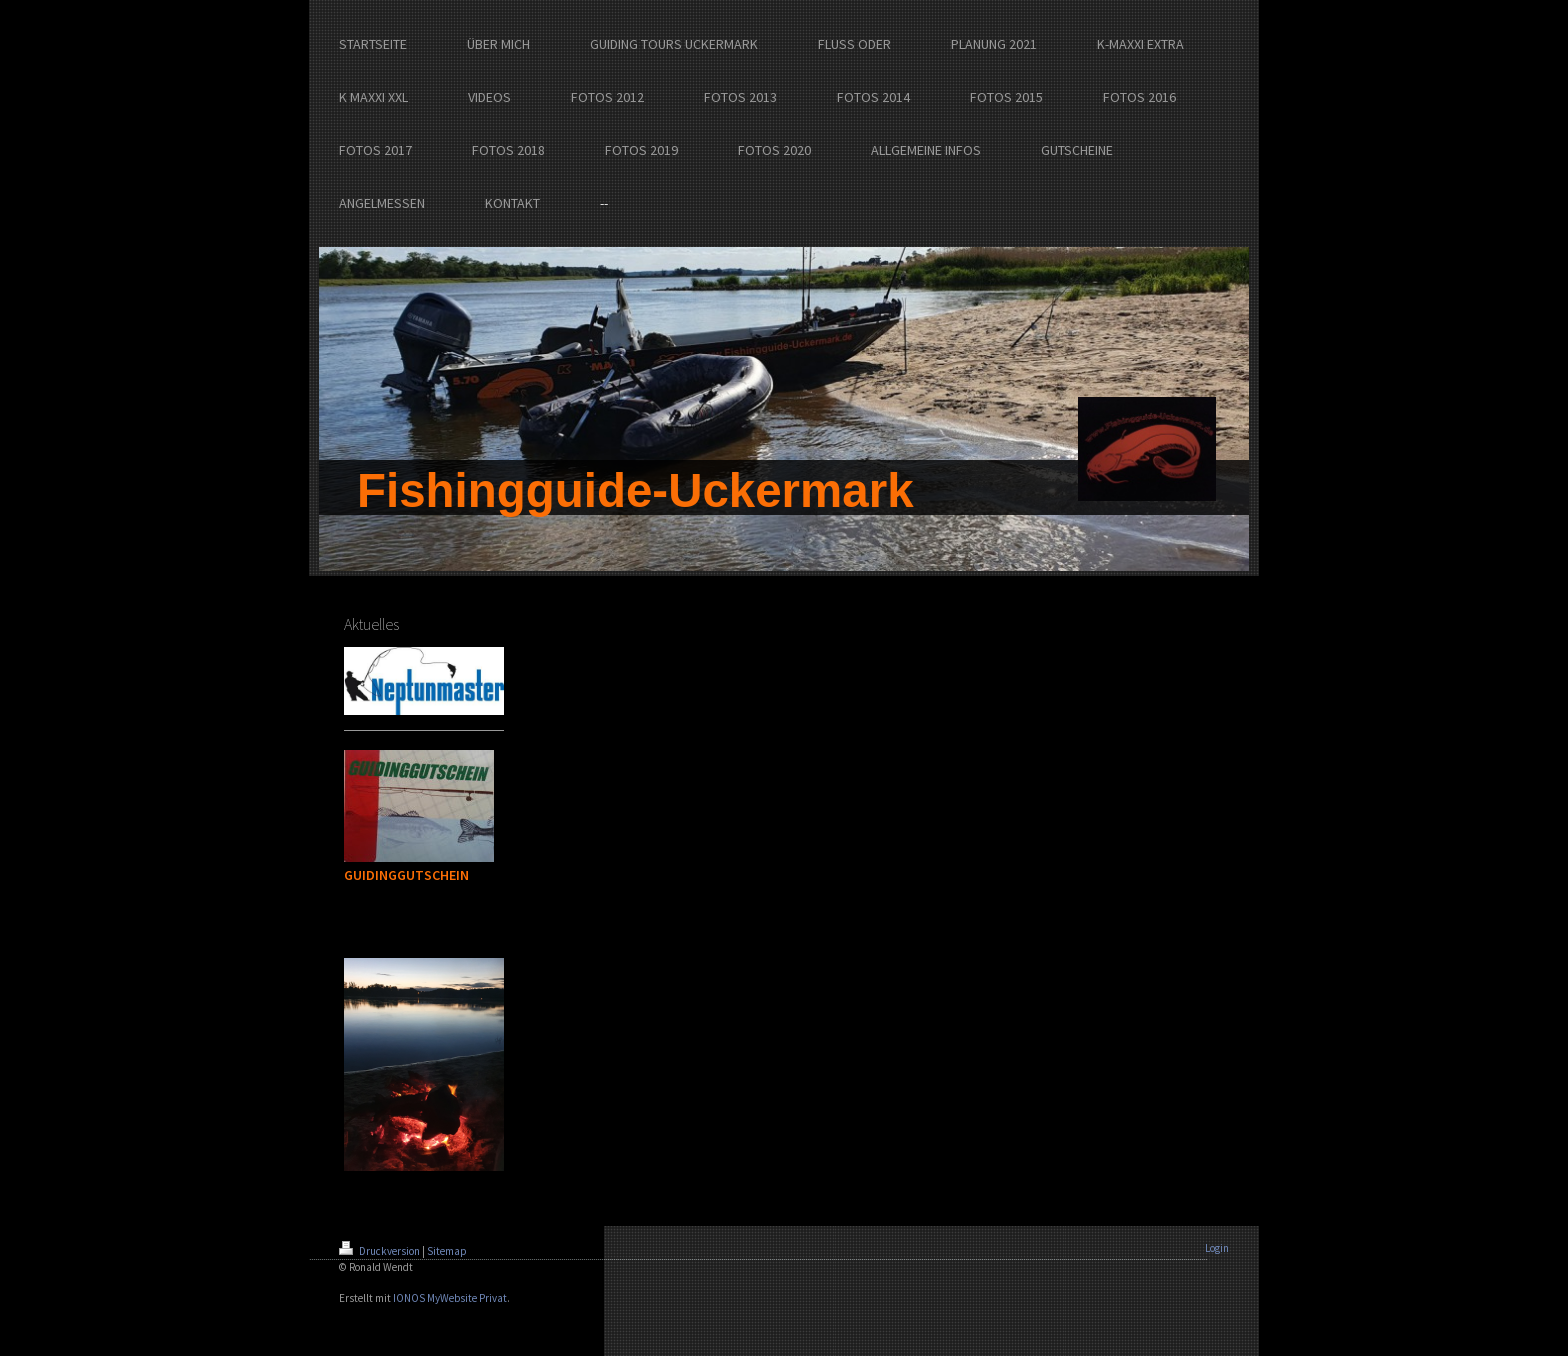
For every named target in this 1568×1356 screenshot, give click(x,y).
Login (1217, 1248)
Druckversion (380, 1251)
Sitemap (447, 1251)
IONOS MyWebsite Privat (450, 1298)
